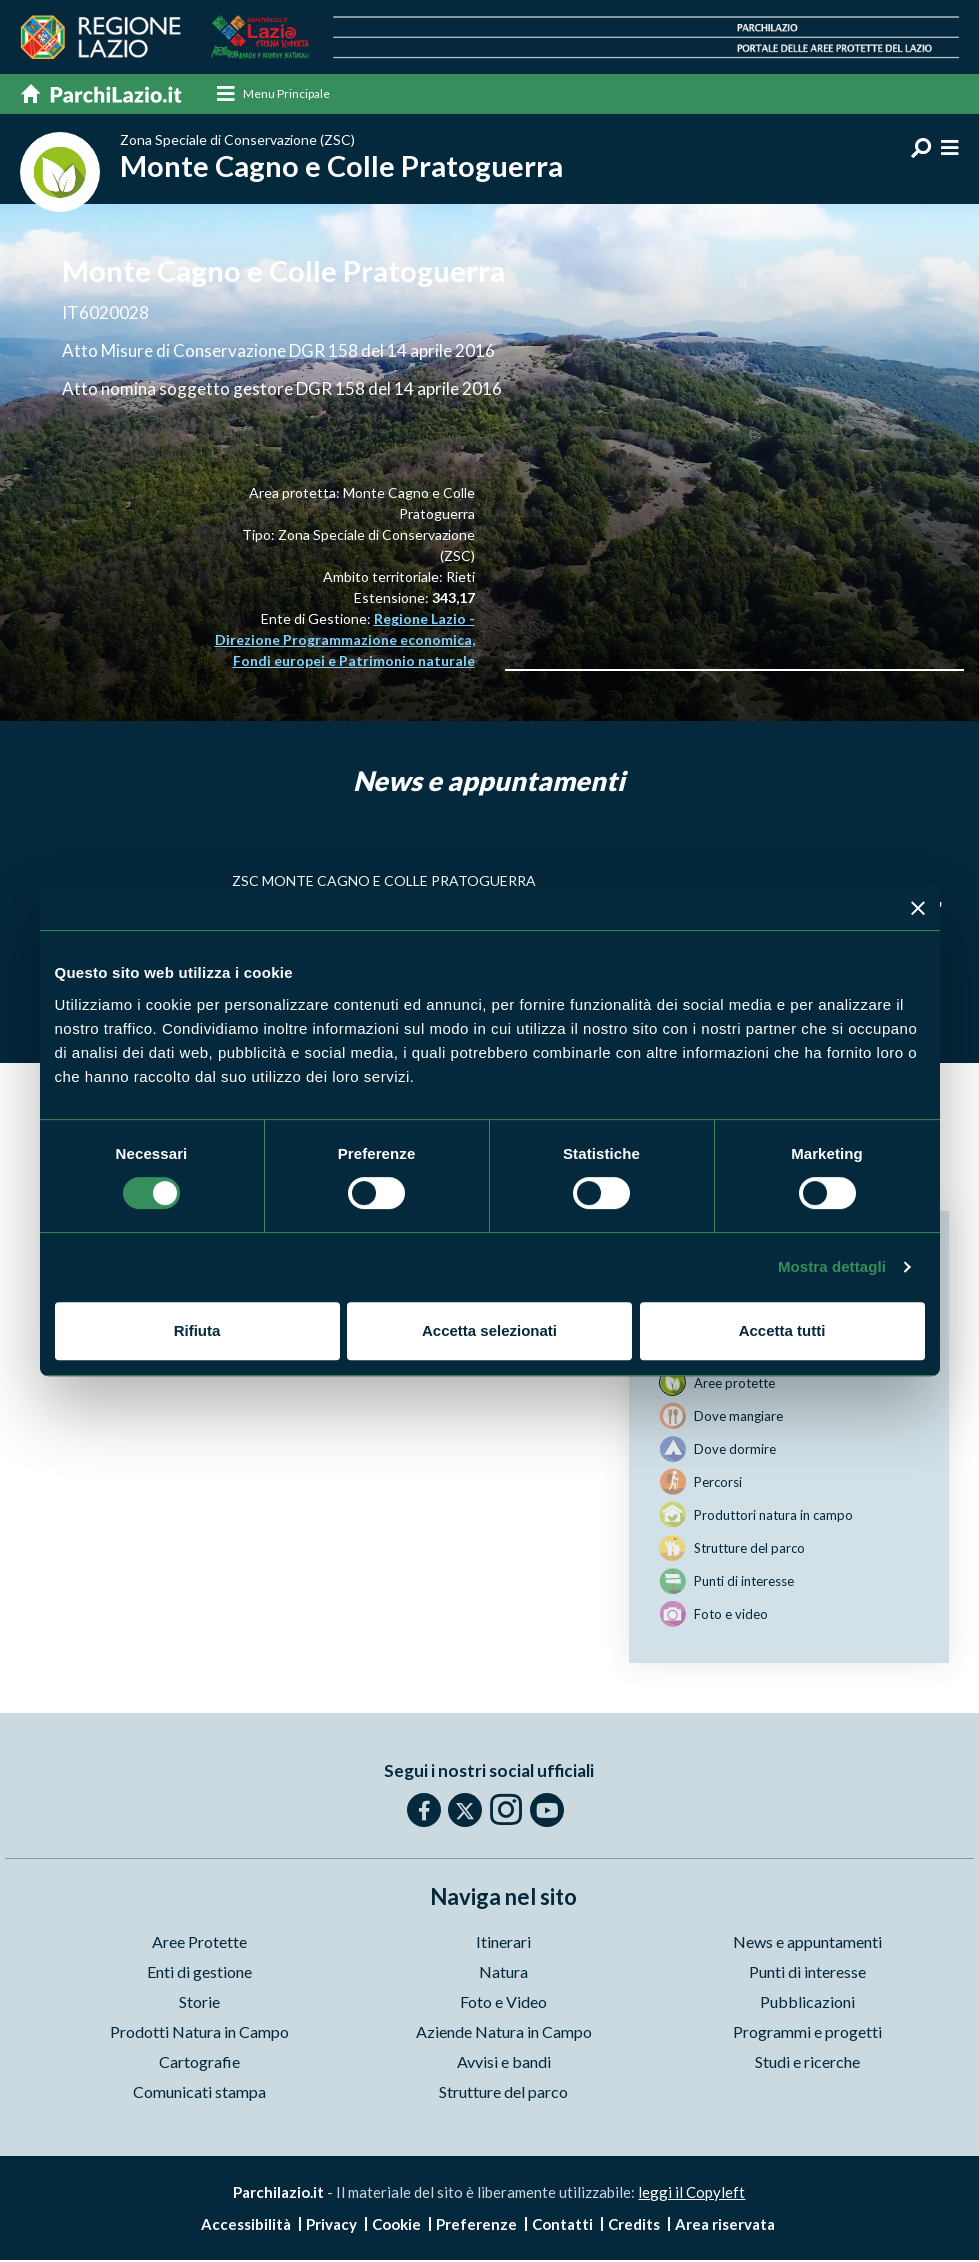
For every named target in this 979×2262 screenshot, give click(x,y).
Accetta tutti (782, 1330)
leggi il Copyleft (691, 2194)
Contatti (562, 2226)
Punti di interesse (807, 1973)
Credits (634, 2226)
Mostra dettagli (832, 1266)
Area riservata (725, 2226)
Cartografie (199, 2063)
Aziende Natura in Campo (504, 2033)
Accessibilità (246, 2226)
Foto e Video (503, 2003)
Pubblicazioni (807, 2003)
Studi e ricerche (807, 2063)
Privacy (331, 2226)
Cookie (396, 2226)
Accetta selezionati (489, 1330)
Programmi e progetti (807, 2033)
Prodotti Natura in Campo (199, 2033)
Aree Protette (199, 1943)
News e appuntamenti (807, 1943)
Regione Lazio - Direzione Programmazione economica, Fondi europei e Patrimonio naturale (345, 641)
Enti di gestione (199, 1973)
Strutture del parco (503, 2093)
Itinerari (503, 1943)
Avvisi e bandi (504, 2063)
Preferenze (476, 2226)
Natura (503, 1973)
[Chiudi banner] (918, 908)
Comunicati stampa (199, 2093)
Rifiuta (197, 1330)
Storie (199, 2003)
